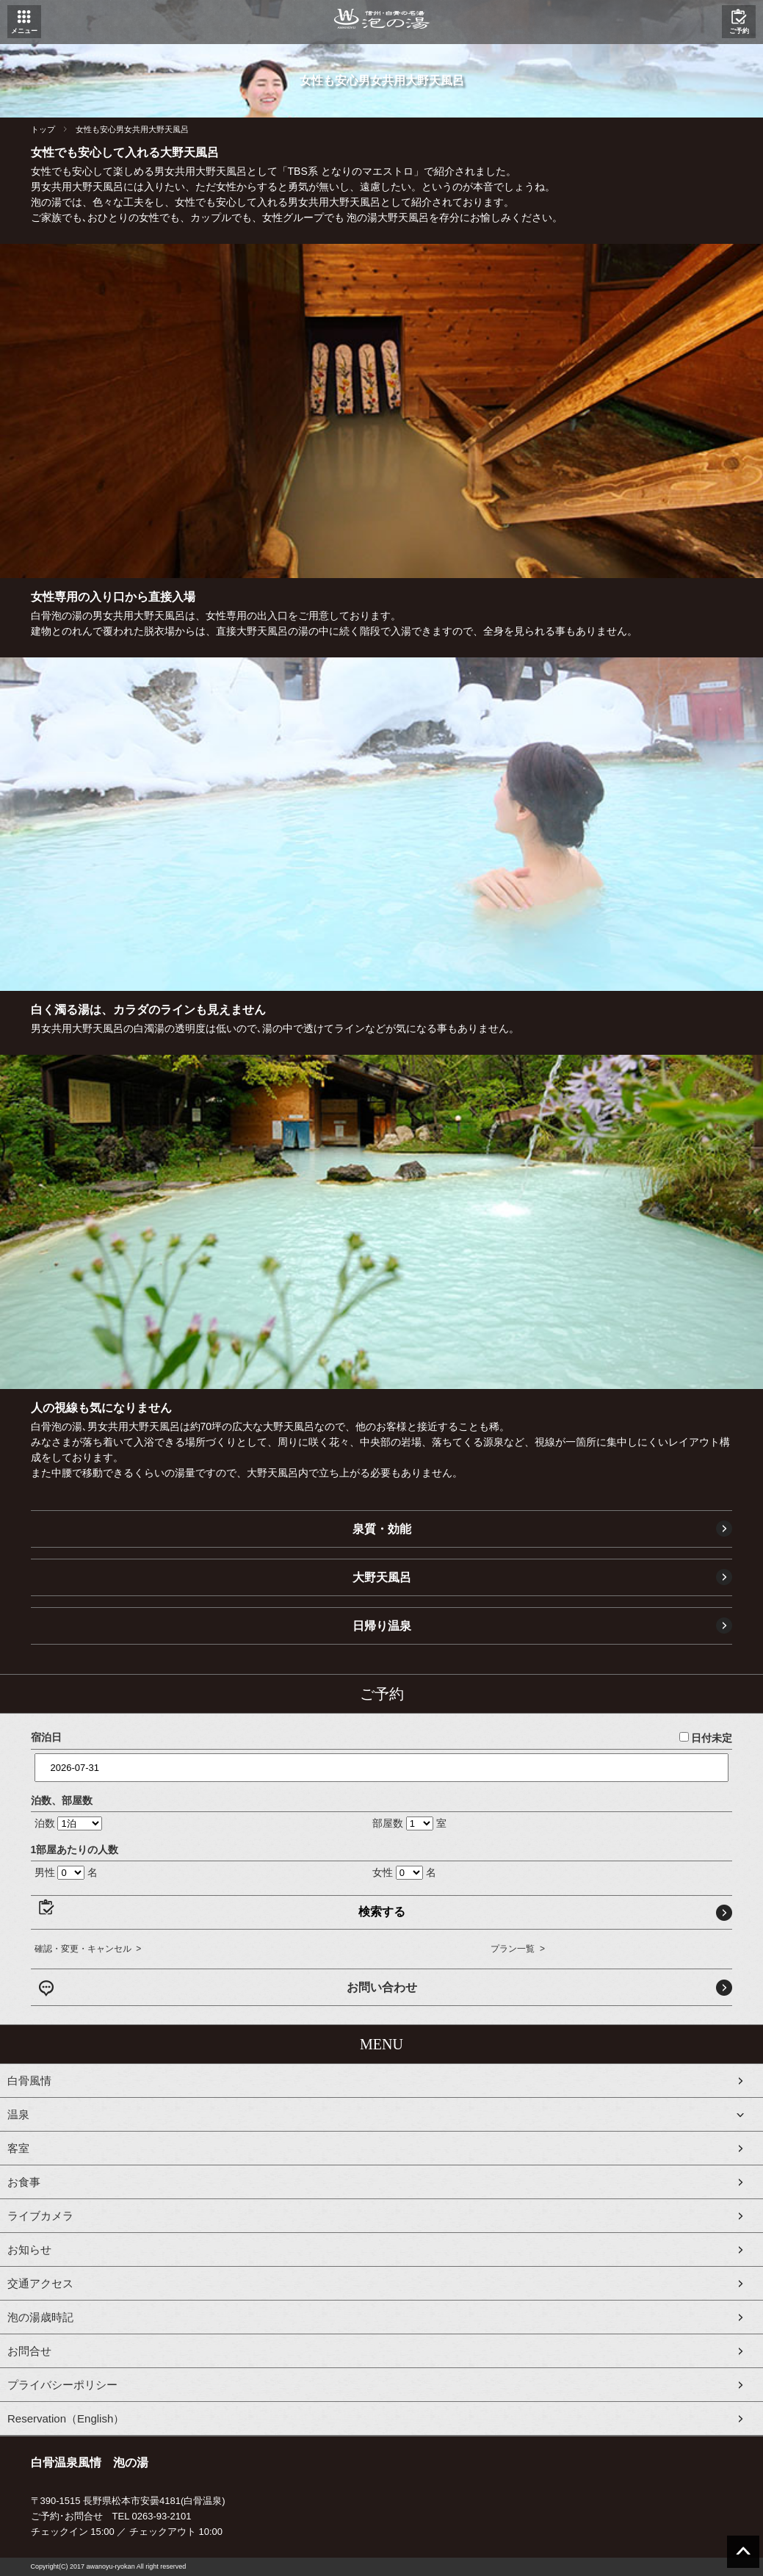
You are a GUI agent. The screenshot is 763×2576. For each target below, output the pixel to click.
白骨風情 (29, 2080)
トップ (43, 129)
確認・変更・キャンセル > (88, 1949)
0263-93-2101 (162, 2516)
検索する (381, 1911)
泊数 (45, 1823)
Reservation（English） (65, 2418)
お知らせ (29, 2249)
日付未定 (705, 1738)
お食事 (23, 2182)
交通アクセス (40, 2283)
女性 (382, 1872)
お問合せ (29, 2351)
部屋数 (387, 1823)
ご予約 (739, 31)
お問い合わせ (382, 1987)
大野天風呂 (381, 1577)
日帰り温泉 (381, 1626)
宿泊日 (46, 1737)
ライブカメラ (40, 2215)
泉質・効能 (381, 1529)
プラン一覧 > (518, 1949)
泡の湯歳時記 (40, 2317)
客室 (18, 2148)
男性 (45, 1872)
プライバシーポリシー (62, 2384)
